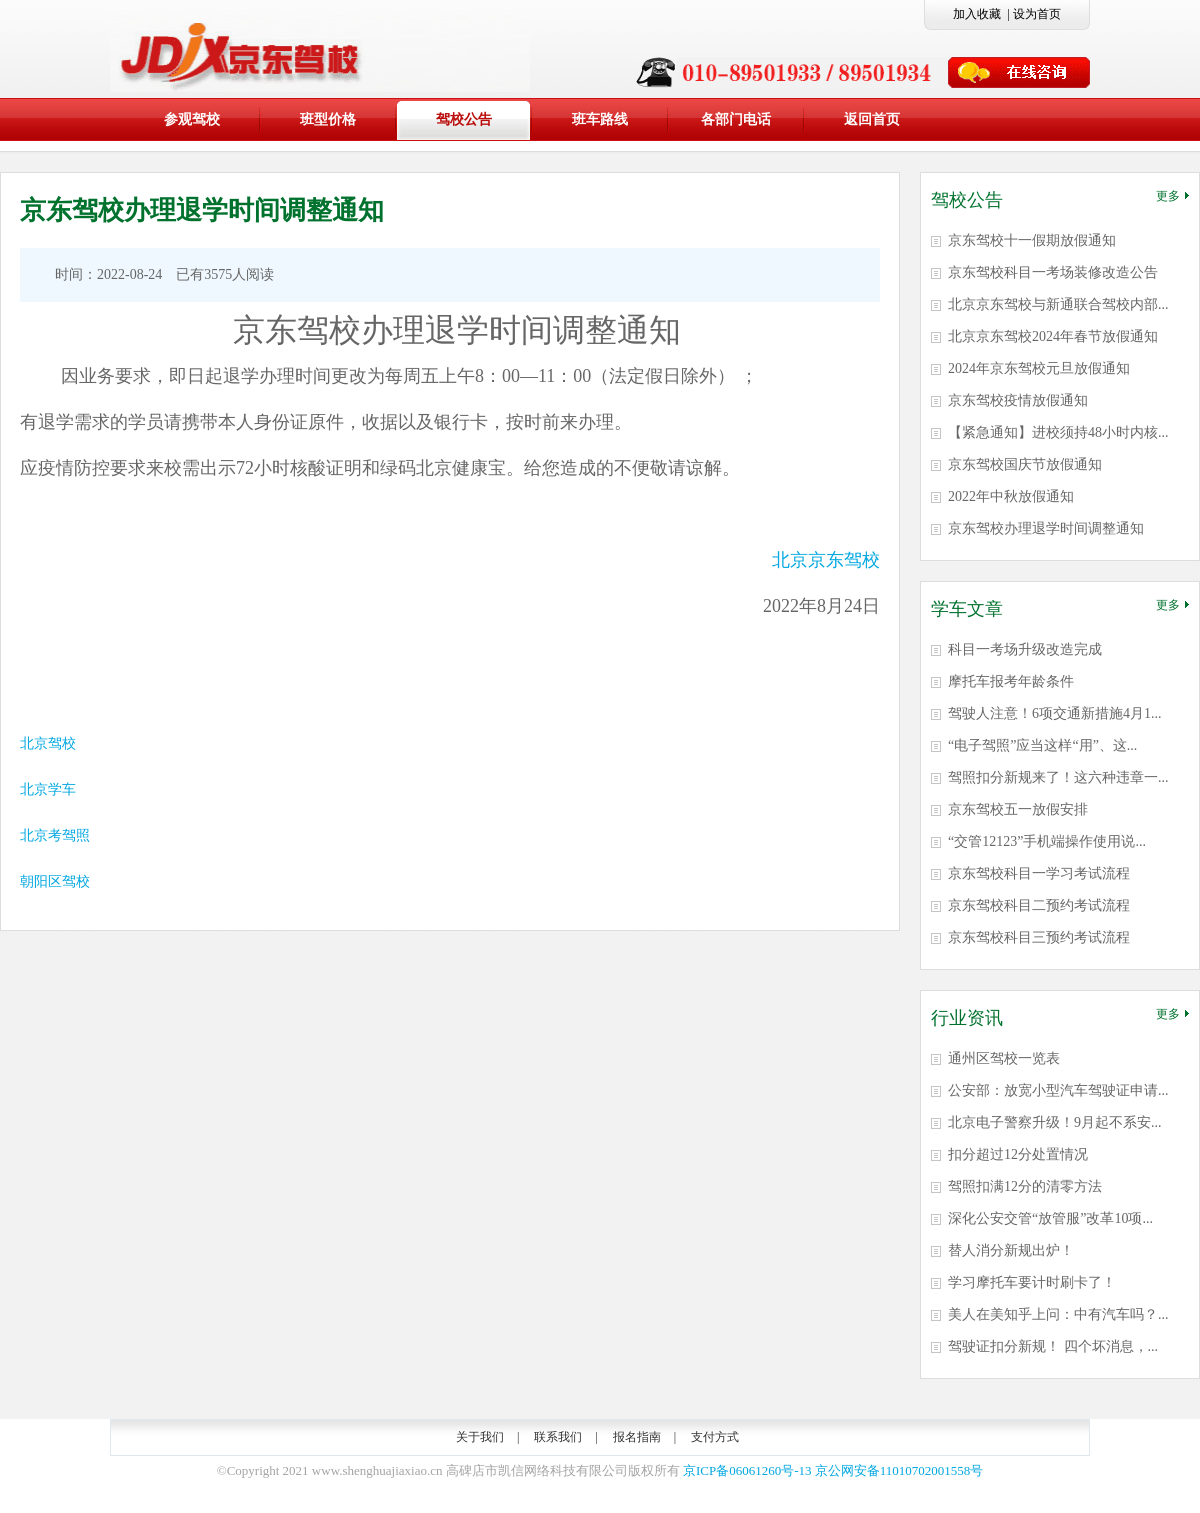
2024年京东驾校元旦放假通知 (1039, 368)
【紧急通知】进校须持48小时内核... (1058, 432)
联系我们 (558, 1437)
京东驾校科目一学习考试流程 (1039, 873)
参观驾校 (192, 119)
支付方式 (715, 1437)
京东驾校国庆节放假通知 (1025, 464)
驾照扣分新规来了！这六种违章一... (1058, 777)
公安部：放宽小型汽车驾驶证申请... (1058, 1090)
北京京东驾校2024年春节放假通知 (1053, 336)
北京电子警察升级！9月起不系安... (1055, 1122)
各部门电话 (736, 119)
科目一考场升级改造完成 (1025, 649)
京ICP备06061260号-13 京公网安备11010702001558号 (833, 1470)
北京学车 (48, 789)
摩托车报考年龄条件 (1011, 681)
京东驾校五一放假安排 (1018, 809)
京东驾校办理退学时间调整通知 (1046, 528)
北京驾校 (48, 743)
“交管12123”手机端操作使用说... (1047, 841)
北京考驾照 (55, 835)
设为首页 (1037, 14)
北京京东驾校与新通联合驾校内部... (1058, 304)
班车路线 (600, 119)
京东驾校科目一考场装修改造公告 (1053, 272)
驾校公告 (464, 119)
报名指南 (637, 1437)
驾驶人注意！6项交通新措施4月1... (1055, 713)
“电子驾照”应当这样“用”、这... (1042, 745)
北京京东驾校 (826, 560)
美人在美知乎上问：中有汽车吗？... (1058, 1314)
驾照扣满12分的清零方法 (1025, 1186)
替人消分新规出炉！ (1011, 1250)
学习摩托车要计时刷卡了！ (1032, 1282)
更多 (1172, 196)
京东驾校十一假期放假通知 (1032, 240)
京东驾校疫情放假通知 (1018, 400)
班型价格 (328, 119)
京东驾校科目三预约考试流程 (1039, 937)
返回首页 (872, 119)
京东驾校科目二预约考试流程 (1039, 905)
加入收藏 (977, 14)
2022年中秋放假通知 (1011, 496)
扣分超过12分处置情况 (1018, 1154)
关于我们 (480, 1437)
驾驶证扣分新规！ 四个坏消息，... (1053, 1346)
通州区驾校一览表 (1004, 1058)
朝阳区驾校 (55, 881)
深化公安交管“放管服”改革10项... (1050, 1218)
